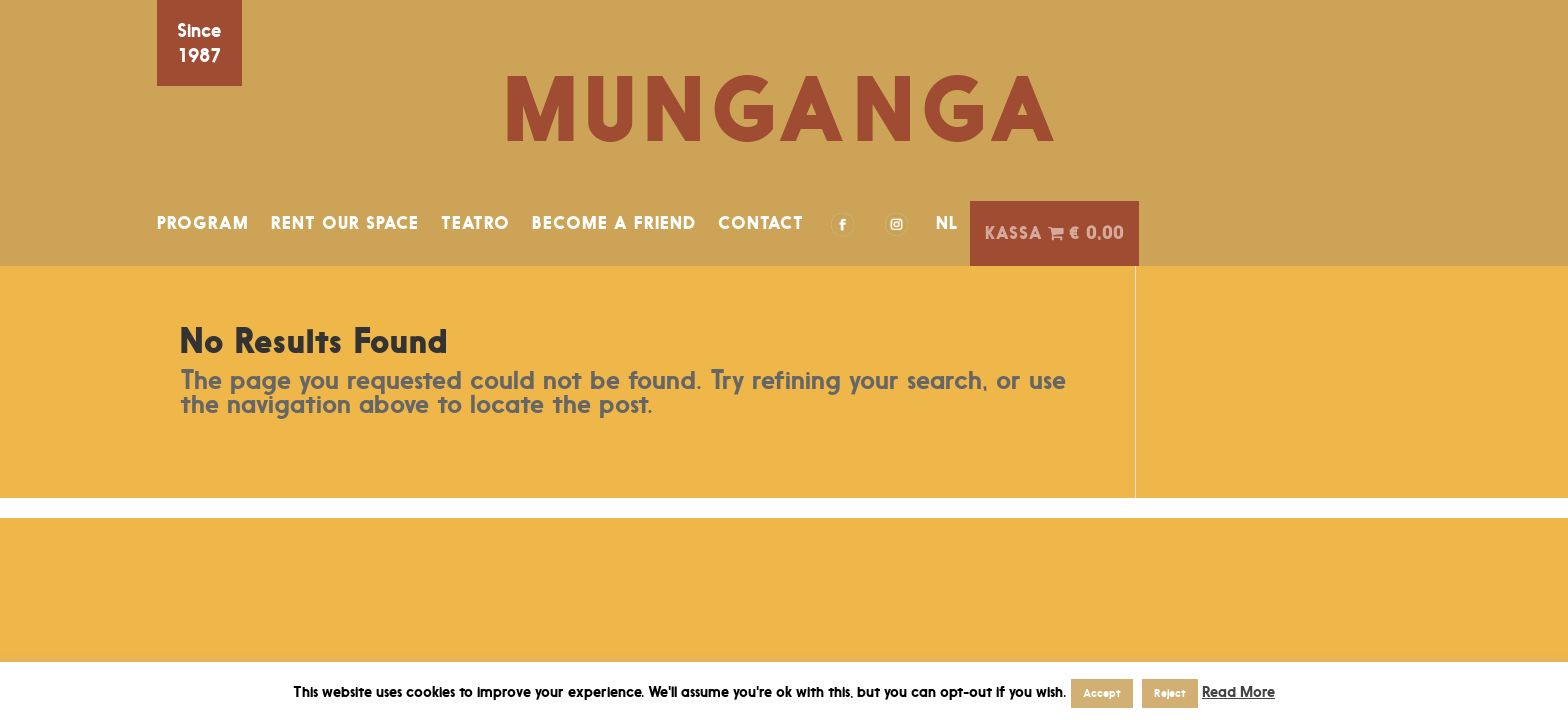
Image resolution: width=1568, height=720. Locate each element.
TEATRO (475, 223)
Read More (1238, 691)
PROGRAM (203, 223)
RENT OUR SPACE (345, 223)
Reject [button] (1170, 693)
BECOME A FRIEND (614, 223)
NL (947, 223)
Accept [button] (1102, 693)
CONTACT (761, 223)
